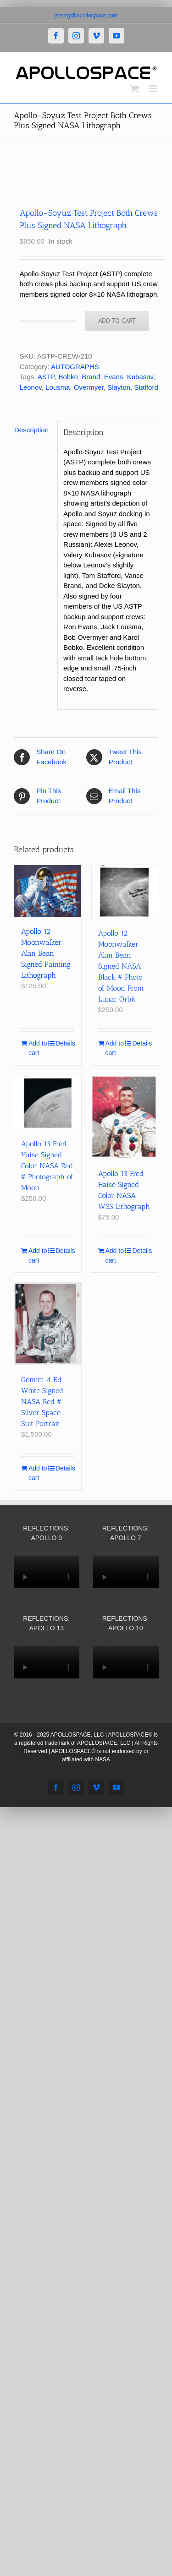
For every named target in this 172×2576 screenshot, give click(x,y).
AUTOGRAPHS (75, 366)
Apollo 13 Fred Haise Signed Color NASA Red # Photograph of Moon (47, 1165)
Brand (91, 377)
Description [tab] (31, 430)
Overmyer (89, 387)
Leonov (31, 387)
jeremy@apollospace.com (85, 15)
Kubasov (140, 377)
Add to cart (117, 320)
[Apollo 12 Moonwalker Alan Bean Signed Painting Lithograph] (47, 891)
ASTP (46, 377)
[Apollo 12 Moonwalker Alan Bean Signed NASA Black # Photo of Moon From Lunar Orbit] (124, 891)
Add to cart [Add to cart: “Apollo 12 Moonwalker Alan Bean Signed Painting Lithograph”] (37, 1048)
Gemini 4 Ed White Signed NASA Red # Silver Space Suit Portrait (42, 1401)
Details (64, 1043)
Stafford (146, 387)
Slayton (118, 387)
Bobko (68, 377)
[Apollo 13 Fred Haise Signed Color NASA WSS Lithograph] (124, 1117)
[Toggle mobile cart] (134, 88)
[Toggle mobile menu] (153, 88)
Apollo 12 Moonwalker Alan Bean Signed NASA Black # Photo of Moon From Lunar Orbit (121, 966)
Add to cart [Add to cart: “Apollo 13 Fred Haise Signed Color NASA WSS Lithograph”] (114, 1255)
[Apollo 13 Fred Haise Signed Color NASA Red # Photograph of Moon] (47, 1102)
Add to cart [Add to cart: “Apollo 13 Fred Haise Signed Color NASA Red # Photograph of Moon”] (37, 1255)
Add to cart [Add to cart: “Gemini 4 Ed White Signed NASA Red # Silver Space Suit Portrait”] (37, 1473)
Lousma (57, 387)
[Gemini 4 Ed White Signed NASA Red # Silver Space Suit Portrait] (47, 1324)
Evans (113, 377)
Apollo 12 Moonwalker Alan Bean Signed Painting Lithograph (46, 953)
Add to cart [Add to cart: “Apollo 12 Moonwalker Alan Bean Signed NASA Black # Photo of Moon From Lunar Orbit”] (114, 1048)
